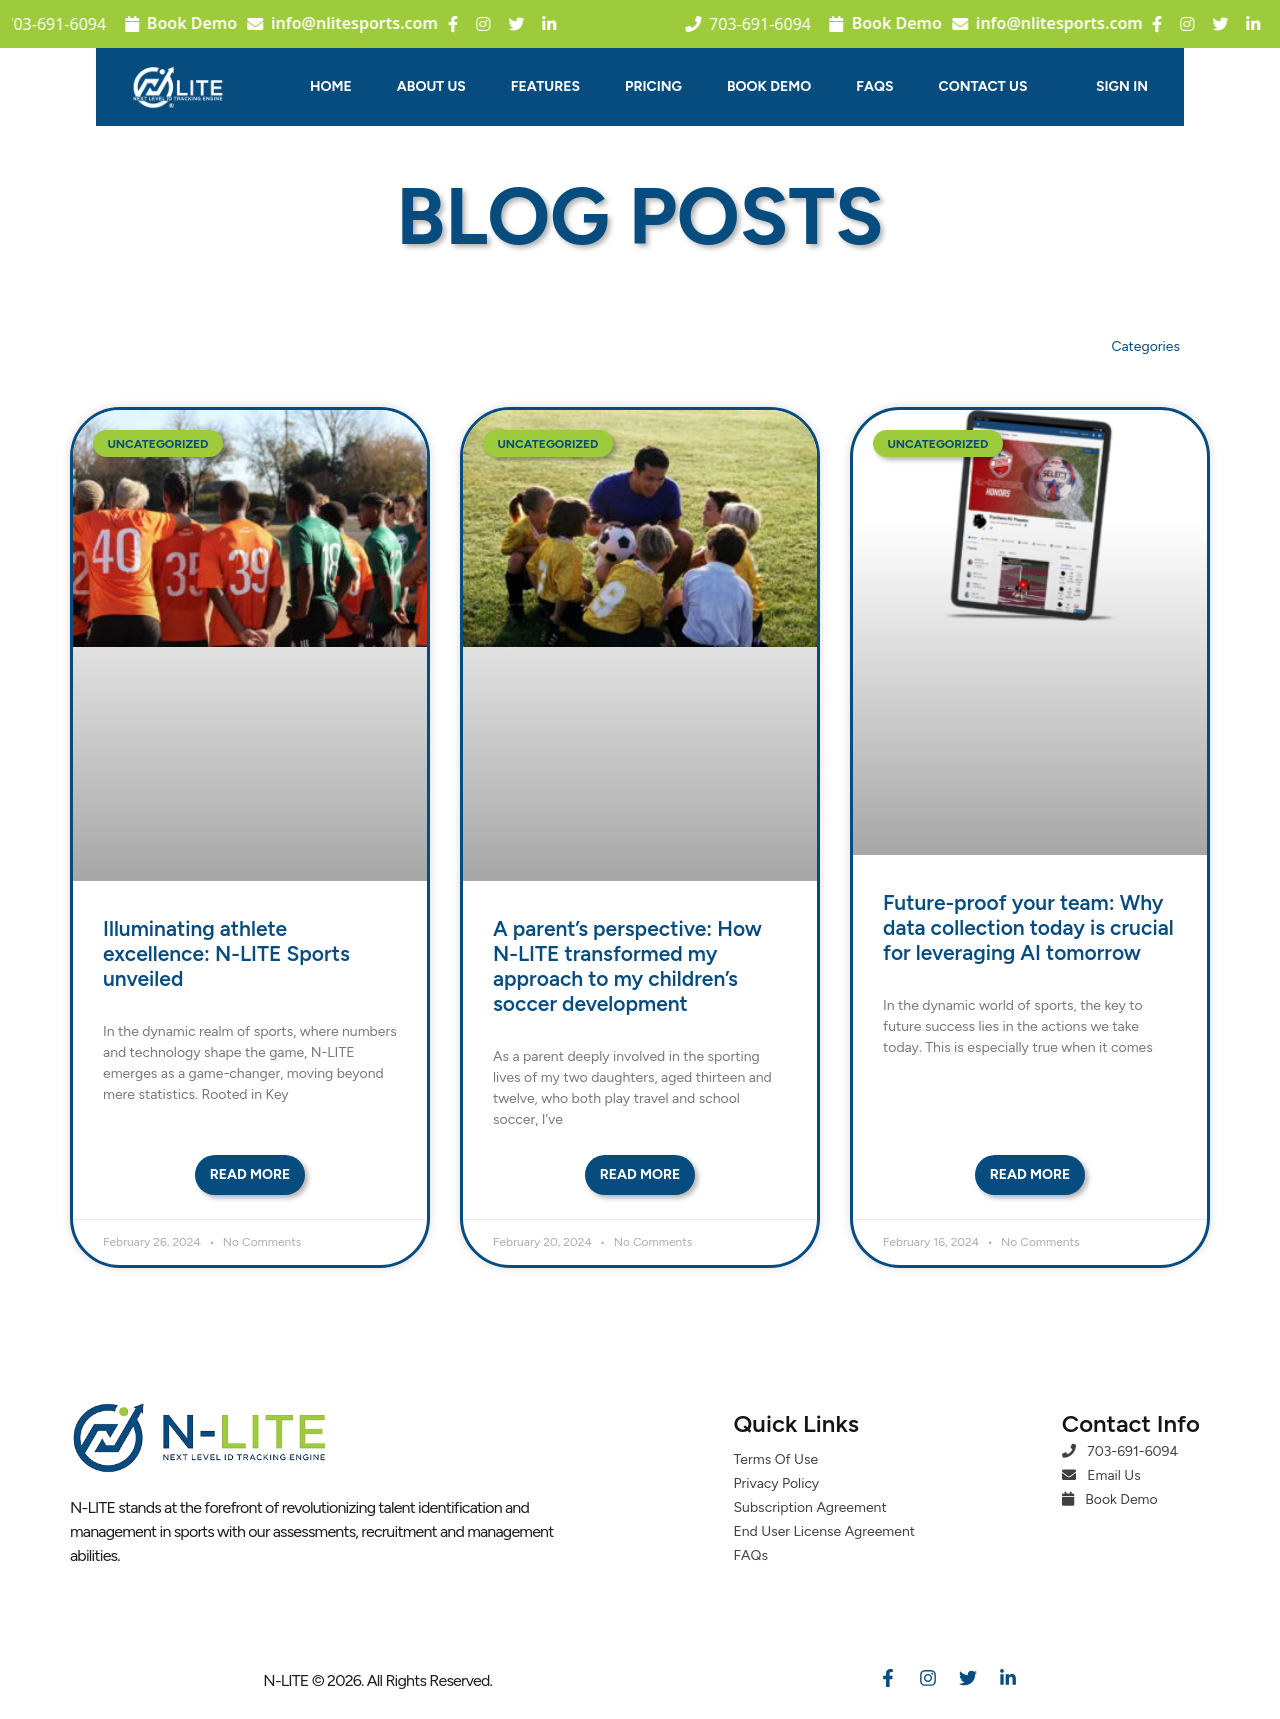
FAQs (874, 86)
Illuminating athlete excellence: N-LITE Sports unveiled (226, 953)
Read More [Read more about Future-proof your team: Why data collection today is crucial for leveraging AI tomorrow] (1030, 1174)
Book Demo (162, 24)
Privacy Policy (777, 1483)
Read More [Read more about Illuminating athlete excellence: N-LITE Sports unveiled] (250, 1174)
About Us (431, 86)
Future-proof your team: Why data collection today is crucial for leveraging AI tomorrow (1028, 927)
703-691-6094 (1120, 1451)
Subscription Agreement (810, 1507)
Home (331, 86)
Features (545, 86)
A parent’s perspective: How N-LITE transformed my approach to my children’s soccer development (627, 966)
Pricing (653, 86)
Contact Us (983, 86)
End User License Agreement (825, 1531)
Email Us (1101, 1475)
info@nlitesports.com (323, 24)
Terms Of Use (776, 1459)
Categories (1145, 346)
